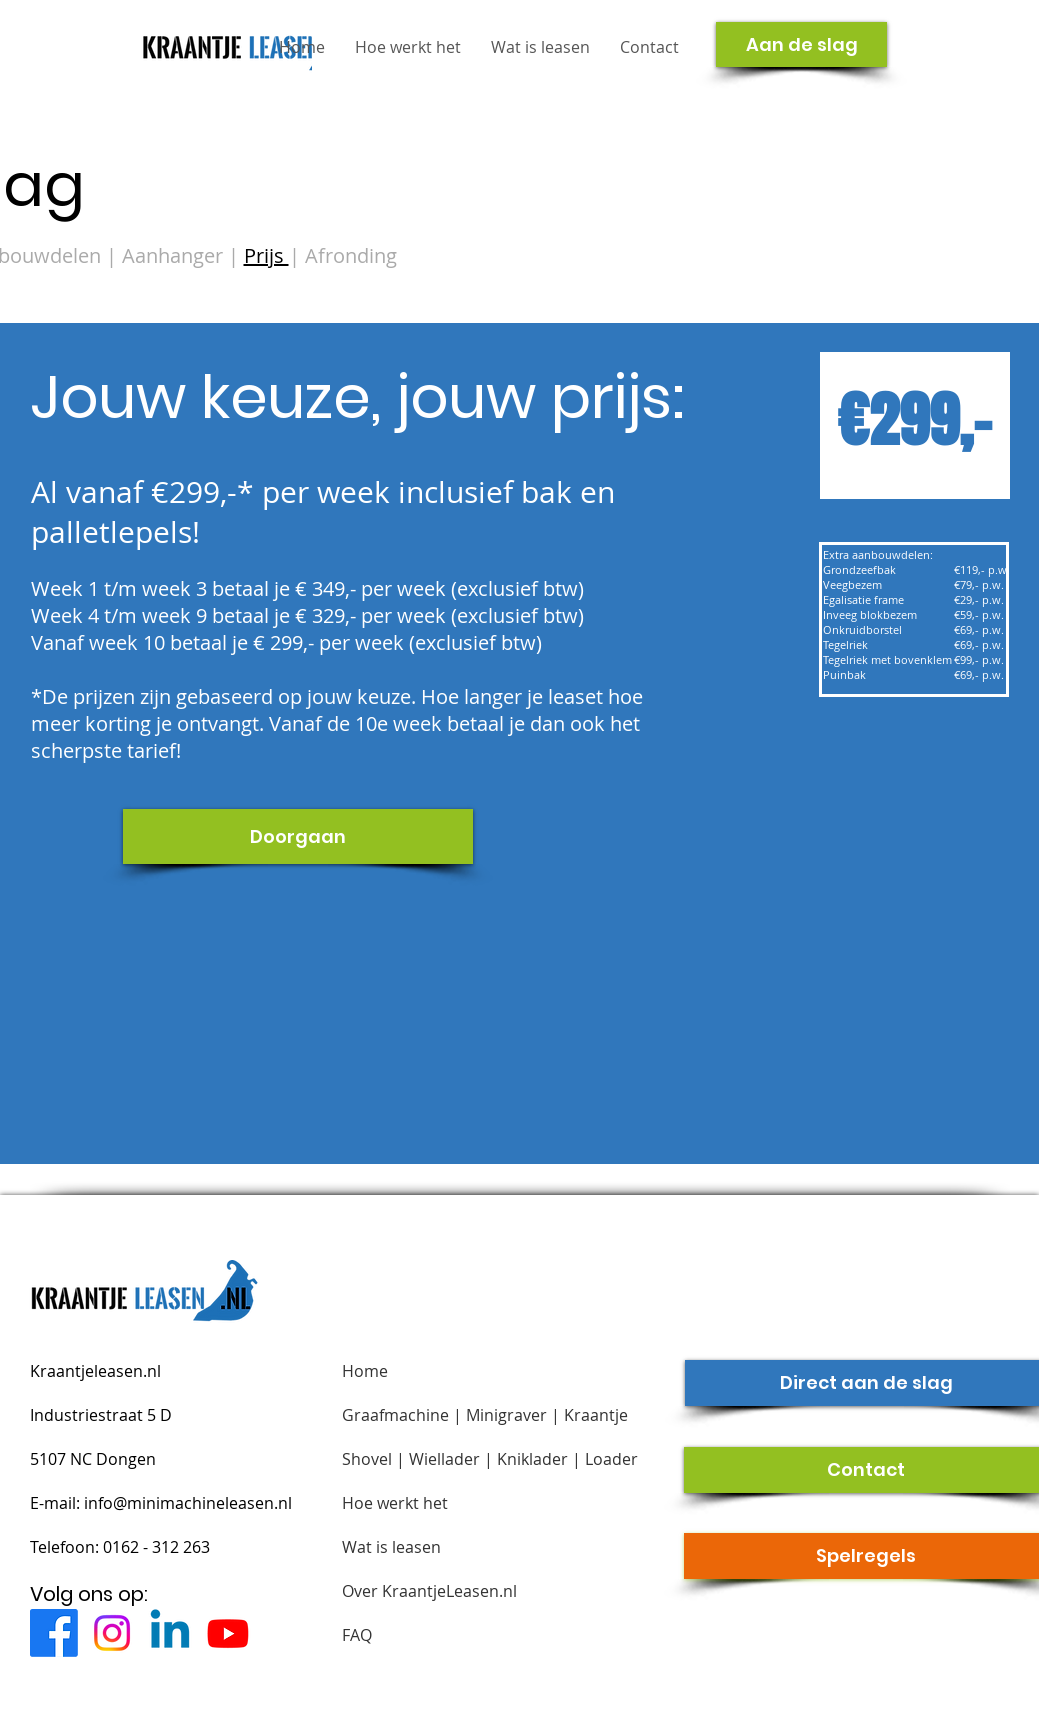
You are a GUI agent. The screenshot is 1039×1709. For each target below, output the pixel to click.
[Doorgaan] (298, 836)
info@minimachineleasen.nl (188, 1503)
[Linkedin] (170, 1633)
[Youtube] (228, 1633)
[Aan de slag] (801, 44)
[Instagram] (112, 1633)
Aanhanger (175, 255)
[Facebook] (54, 1633)
